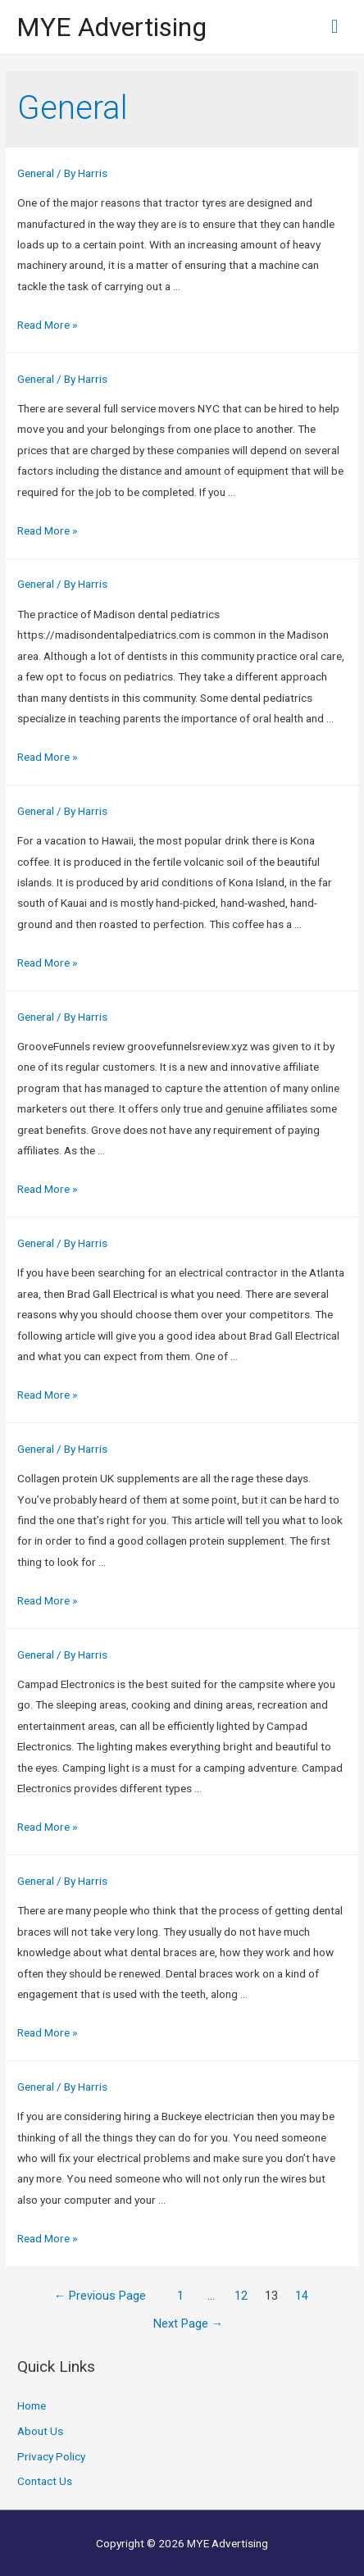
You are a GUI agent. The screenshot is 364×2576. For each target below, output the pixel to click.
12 (241, 2295)
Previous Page (100, 2295)
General (35, 173)
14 (301, 2295)
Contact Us (44, 2480)
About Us (40, 2430)
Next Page (188, 2323)
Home (31, 2405)
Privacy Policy (51, 2456)
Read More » (47, 324)
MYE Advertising (111, 27)
